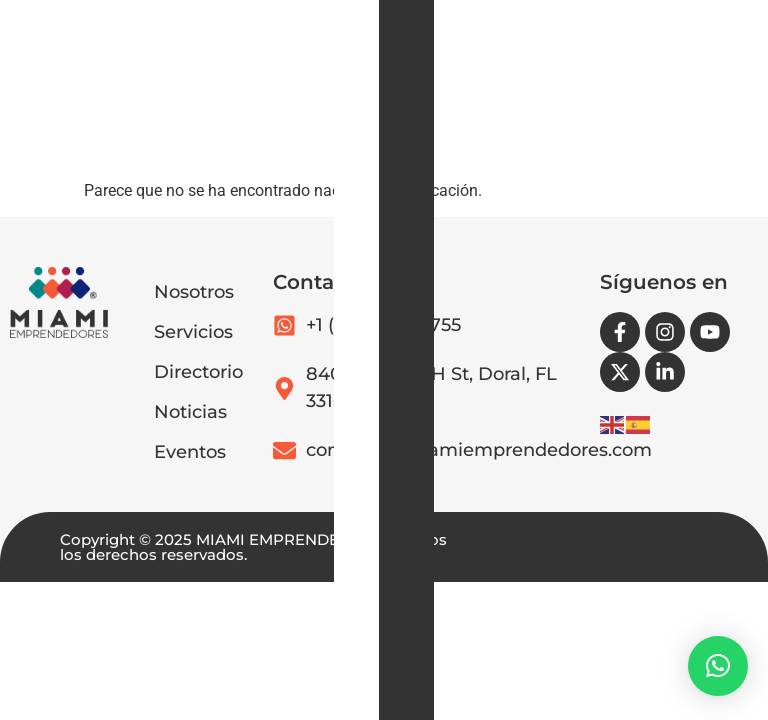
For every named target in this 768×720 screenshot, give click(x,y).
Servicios (193, 332)
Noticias (190, 412)
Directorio (198, 372)
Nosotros (194, 292)
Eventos (190, 452)
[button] (401, 141)
